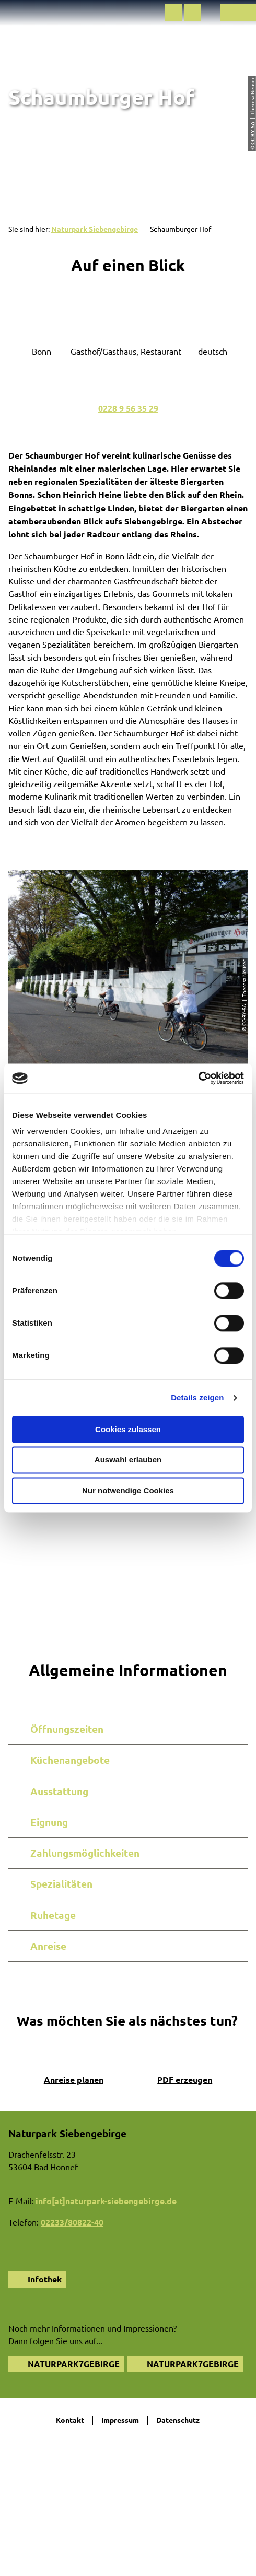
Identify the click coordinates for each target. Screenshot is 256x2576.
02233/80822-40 (72, 2222)
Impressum (120, 2420)
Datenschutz (178, 2420)
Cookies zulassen (128, 1429)
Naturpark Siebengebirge (94, 228)
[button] (173, 12)
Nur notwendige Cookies (128, 1490)
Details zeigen (197, 1397)
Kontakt (70, 2420)
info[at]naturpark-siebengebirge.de (106, 2200)
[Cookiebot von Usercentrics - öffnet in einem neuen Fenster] (198, 1078)
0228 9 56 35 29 (128, 408)
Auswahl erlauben (128, 1460)
